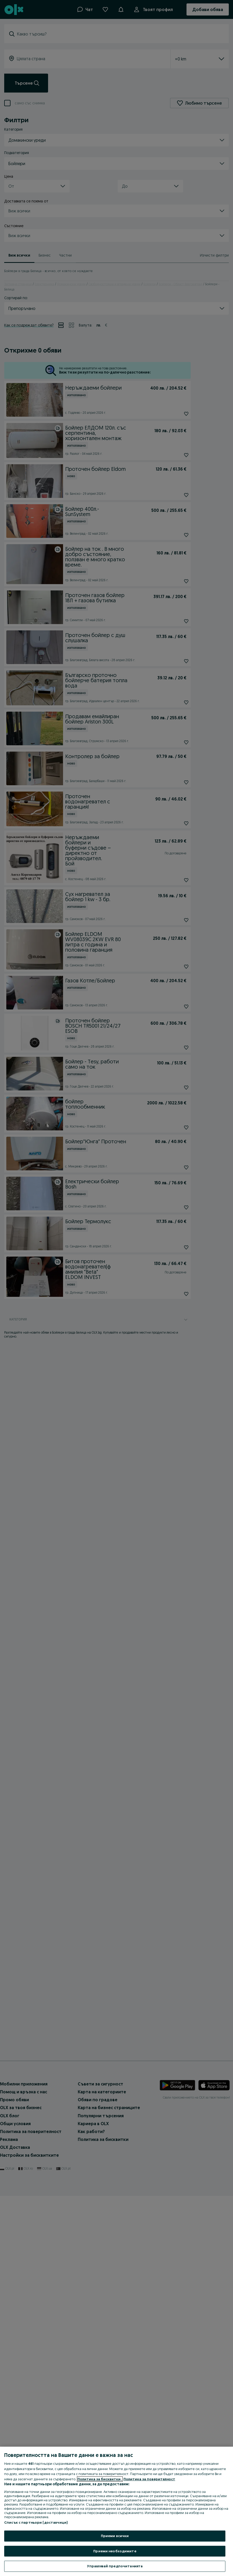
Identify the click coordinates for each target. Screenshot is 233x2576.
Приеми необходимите (114, 2551)
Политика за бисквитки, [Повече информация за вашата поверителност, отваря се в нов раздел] (99, 2479)
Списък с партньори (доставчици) (36, 2522)
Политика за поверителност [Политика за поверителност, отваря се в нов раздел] (149, 2479)
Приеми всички (115, 2536)
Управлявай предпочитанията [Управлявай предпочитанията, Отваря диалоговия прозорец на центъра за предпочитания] (115, 2566)
